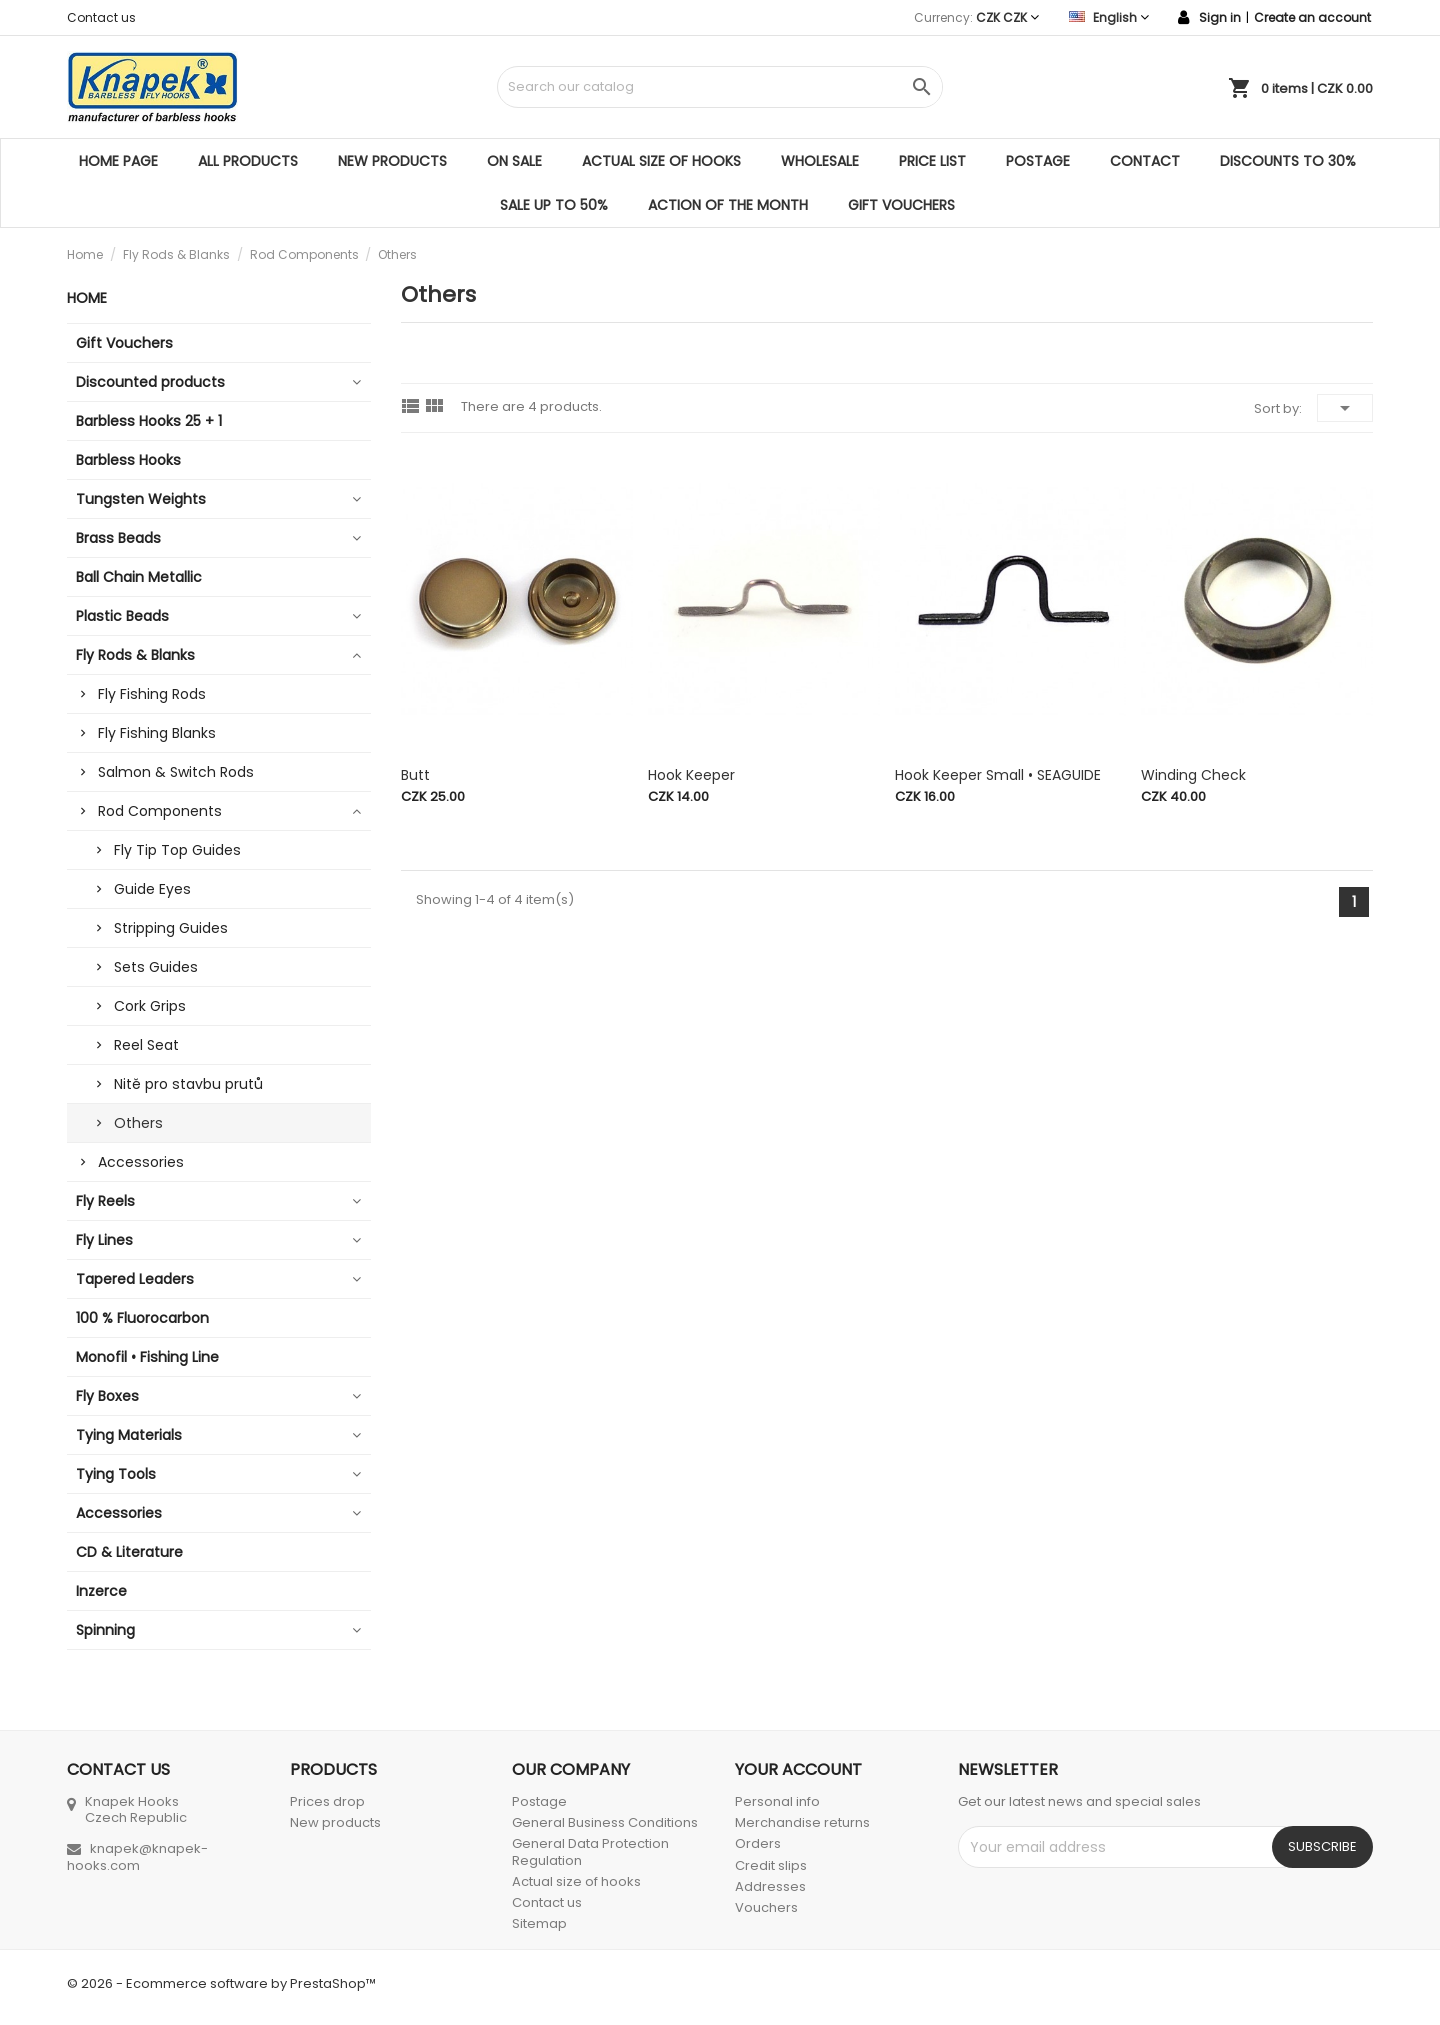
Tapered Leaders (135, 1279)
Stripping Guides (171, 928)
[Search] (719, 87)
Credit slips (771, 1865)
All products (248, 161)
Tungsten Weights (141, 499)
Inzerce (101, 1591)
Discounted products (150, 382)
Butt (415, 775)
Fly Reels (105, 1201)
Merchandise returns (802, 1822)
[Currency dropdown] (1007, 17)
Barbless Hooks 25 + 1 (149, 421)
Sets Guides (156, 967)
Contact (1145, 161)
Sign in (1220, 17)
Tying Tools (116, 1474)
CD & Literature (129, 1552)
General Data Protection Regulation (590, 1851)
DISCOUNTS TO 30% (1288, 161)
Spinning (105, 1630)
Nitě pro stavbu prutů (188, 1084)
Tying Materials (129, 1435)
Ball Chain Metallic (139, 577)
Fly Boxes (107, 1396)
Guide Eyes (152, 889)
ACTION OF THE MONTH (728, 205)
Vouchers (766, 1907)
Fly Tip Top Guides (177, 850)
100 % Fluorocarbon (142, 1318)
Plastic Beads (122, 616)
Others (138, 1123)
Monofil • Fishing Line (147, 1357)
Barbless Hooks (128, 460)
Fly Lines (104, 1240)
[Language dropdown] (1109, 17)
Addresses (770, 1886)
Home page (118, 161)
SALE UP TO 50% (554, 205)
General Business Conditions (605, 1822)
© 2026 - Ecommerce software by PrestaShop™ (221, 1983)
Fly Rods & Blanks (135, 655)
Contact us (101, 17)
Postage (1038, 161)
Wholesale (820, 161)
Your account (798, 1769)
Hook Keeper (691, 775)
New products (392, 161)
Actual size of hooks (661, 161)
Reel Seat (146, 1045)
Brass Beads (118, 538)
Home (87, 298)
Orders (758, 1843)
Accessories (141, 1162)
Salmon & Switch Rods (176, 772)
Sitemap (539, 1923)
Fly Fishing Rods (152, 694)
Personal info (777, 1801)
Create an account (1312, 17)
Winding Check (1193, 775)
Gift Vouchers (901, 205)
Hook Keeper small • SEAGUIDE (998, 775)
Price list (932, 161)
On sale (514, 161)
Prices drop (327, 1801)
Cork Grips (150, 1006)
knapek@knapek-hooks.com (137, 1857)
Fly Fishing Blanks (157, 733)
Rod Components (160, 811)
